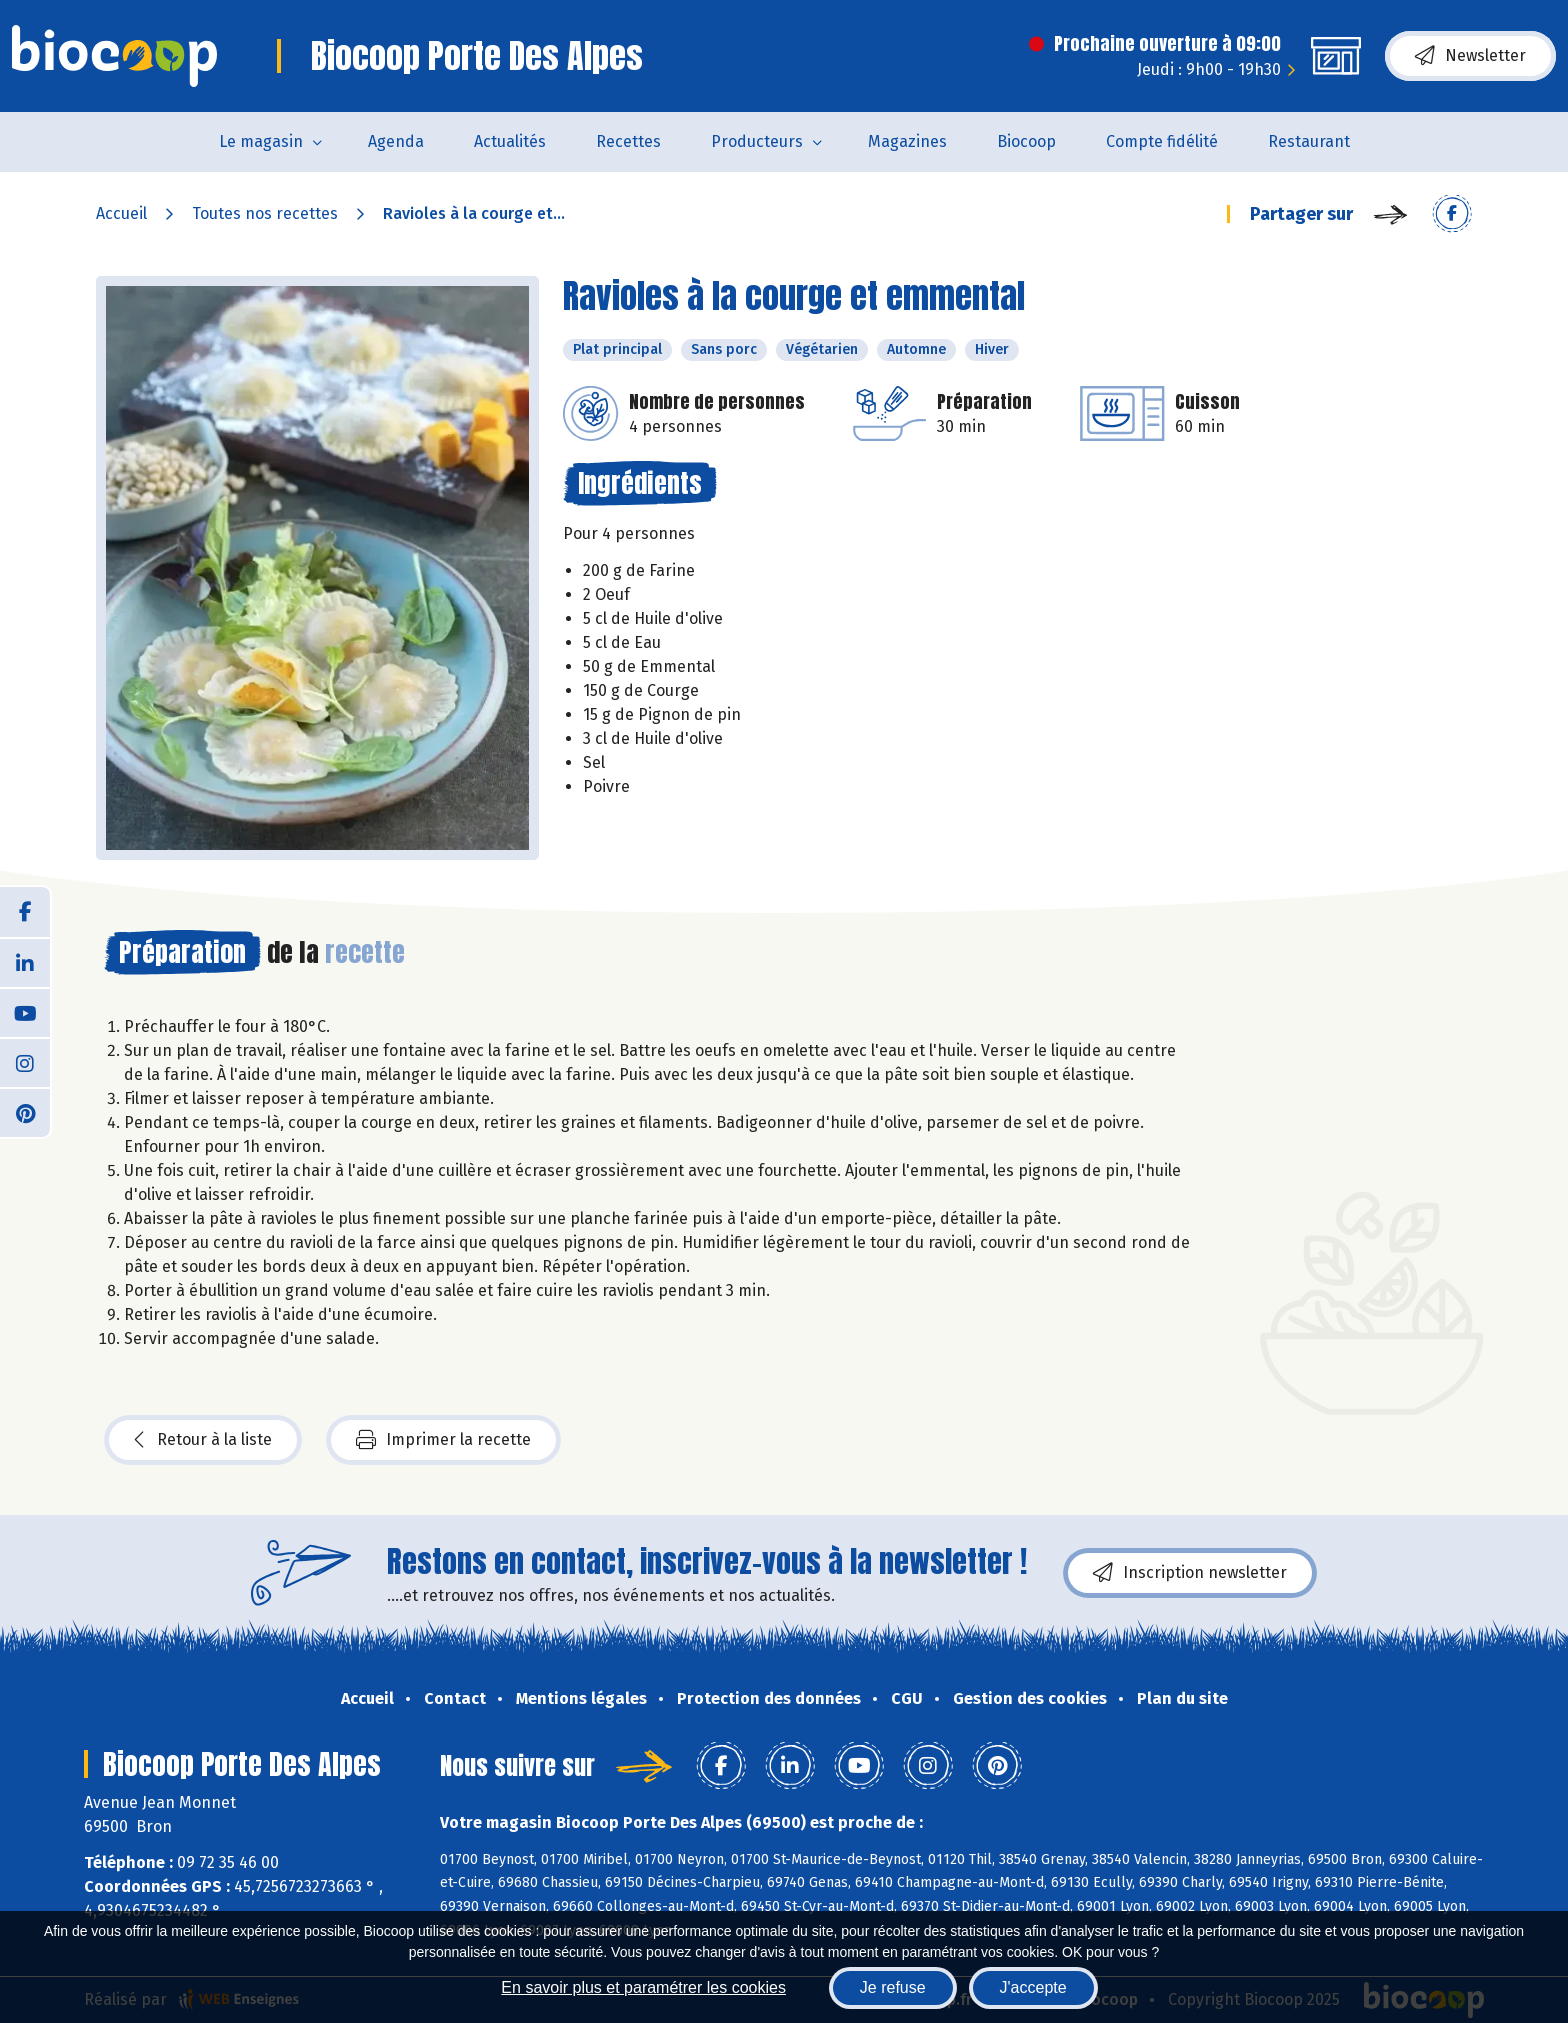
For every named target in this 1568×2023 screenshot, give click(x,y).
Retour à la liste (203, 1440)
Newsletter (1470, 56)
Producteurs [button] (757, 141)
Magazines (907, 141)
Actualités (510, 141)
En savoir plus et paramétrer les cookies (643, 1987)
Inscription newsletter (1190, 1573)
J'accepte (1033, 1987)
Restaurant (1309, 141)
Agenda (396, 141)
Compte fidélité (1162, 141)
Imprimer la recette (443, 1440)
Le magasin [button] (261, 141)
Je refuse (893, 1987)
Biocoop (1026, 141)
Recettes (628, 141)
